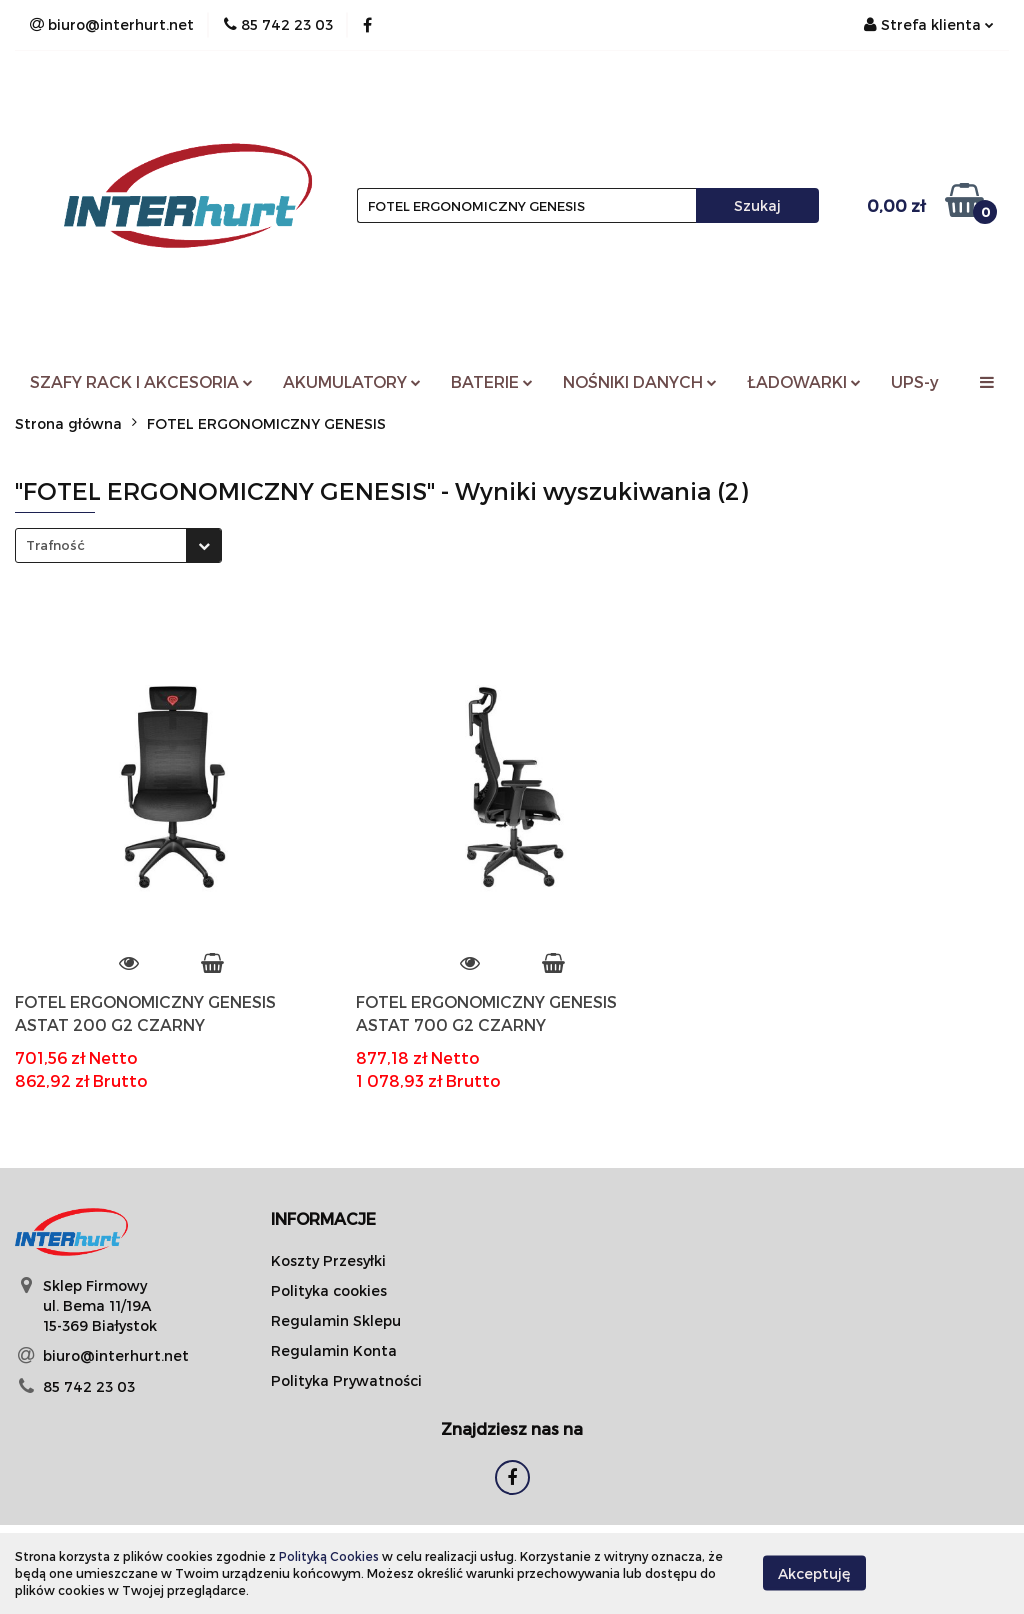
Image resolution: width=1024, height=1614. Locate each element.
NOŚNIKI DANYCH (640, 381)
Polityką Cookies (329, 1556)
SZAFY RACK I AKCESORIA (141, 381)
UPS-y (915, 381)
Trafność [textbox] (55, 545)
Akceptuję (814, 1573)
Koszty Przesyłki (328, 1260)
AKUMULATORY (352, 381)
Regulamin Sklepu (336, 1320)
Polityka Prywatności (346, 1380)
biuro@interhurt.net (116, 1355)
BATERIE (492, 381)
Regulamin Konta (334, 1350)
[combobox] (118, 545)
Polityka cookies (329, 1290)
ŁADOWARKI (804, 381)
